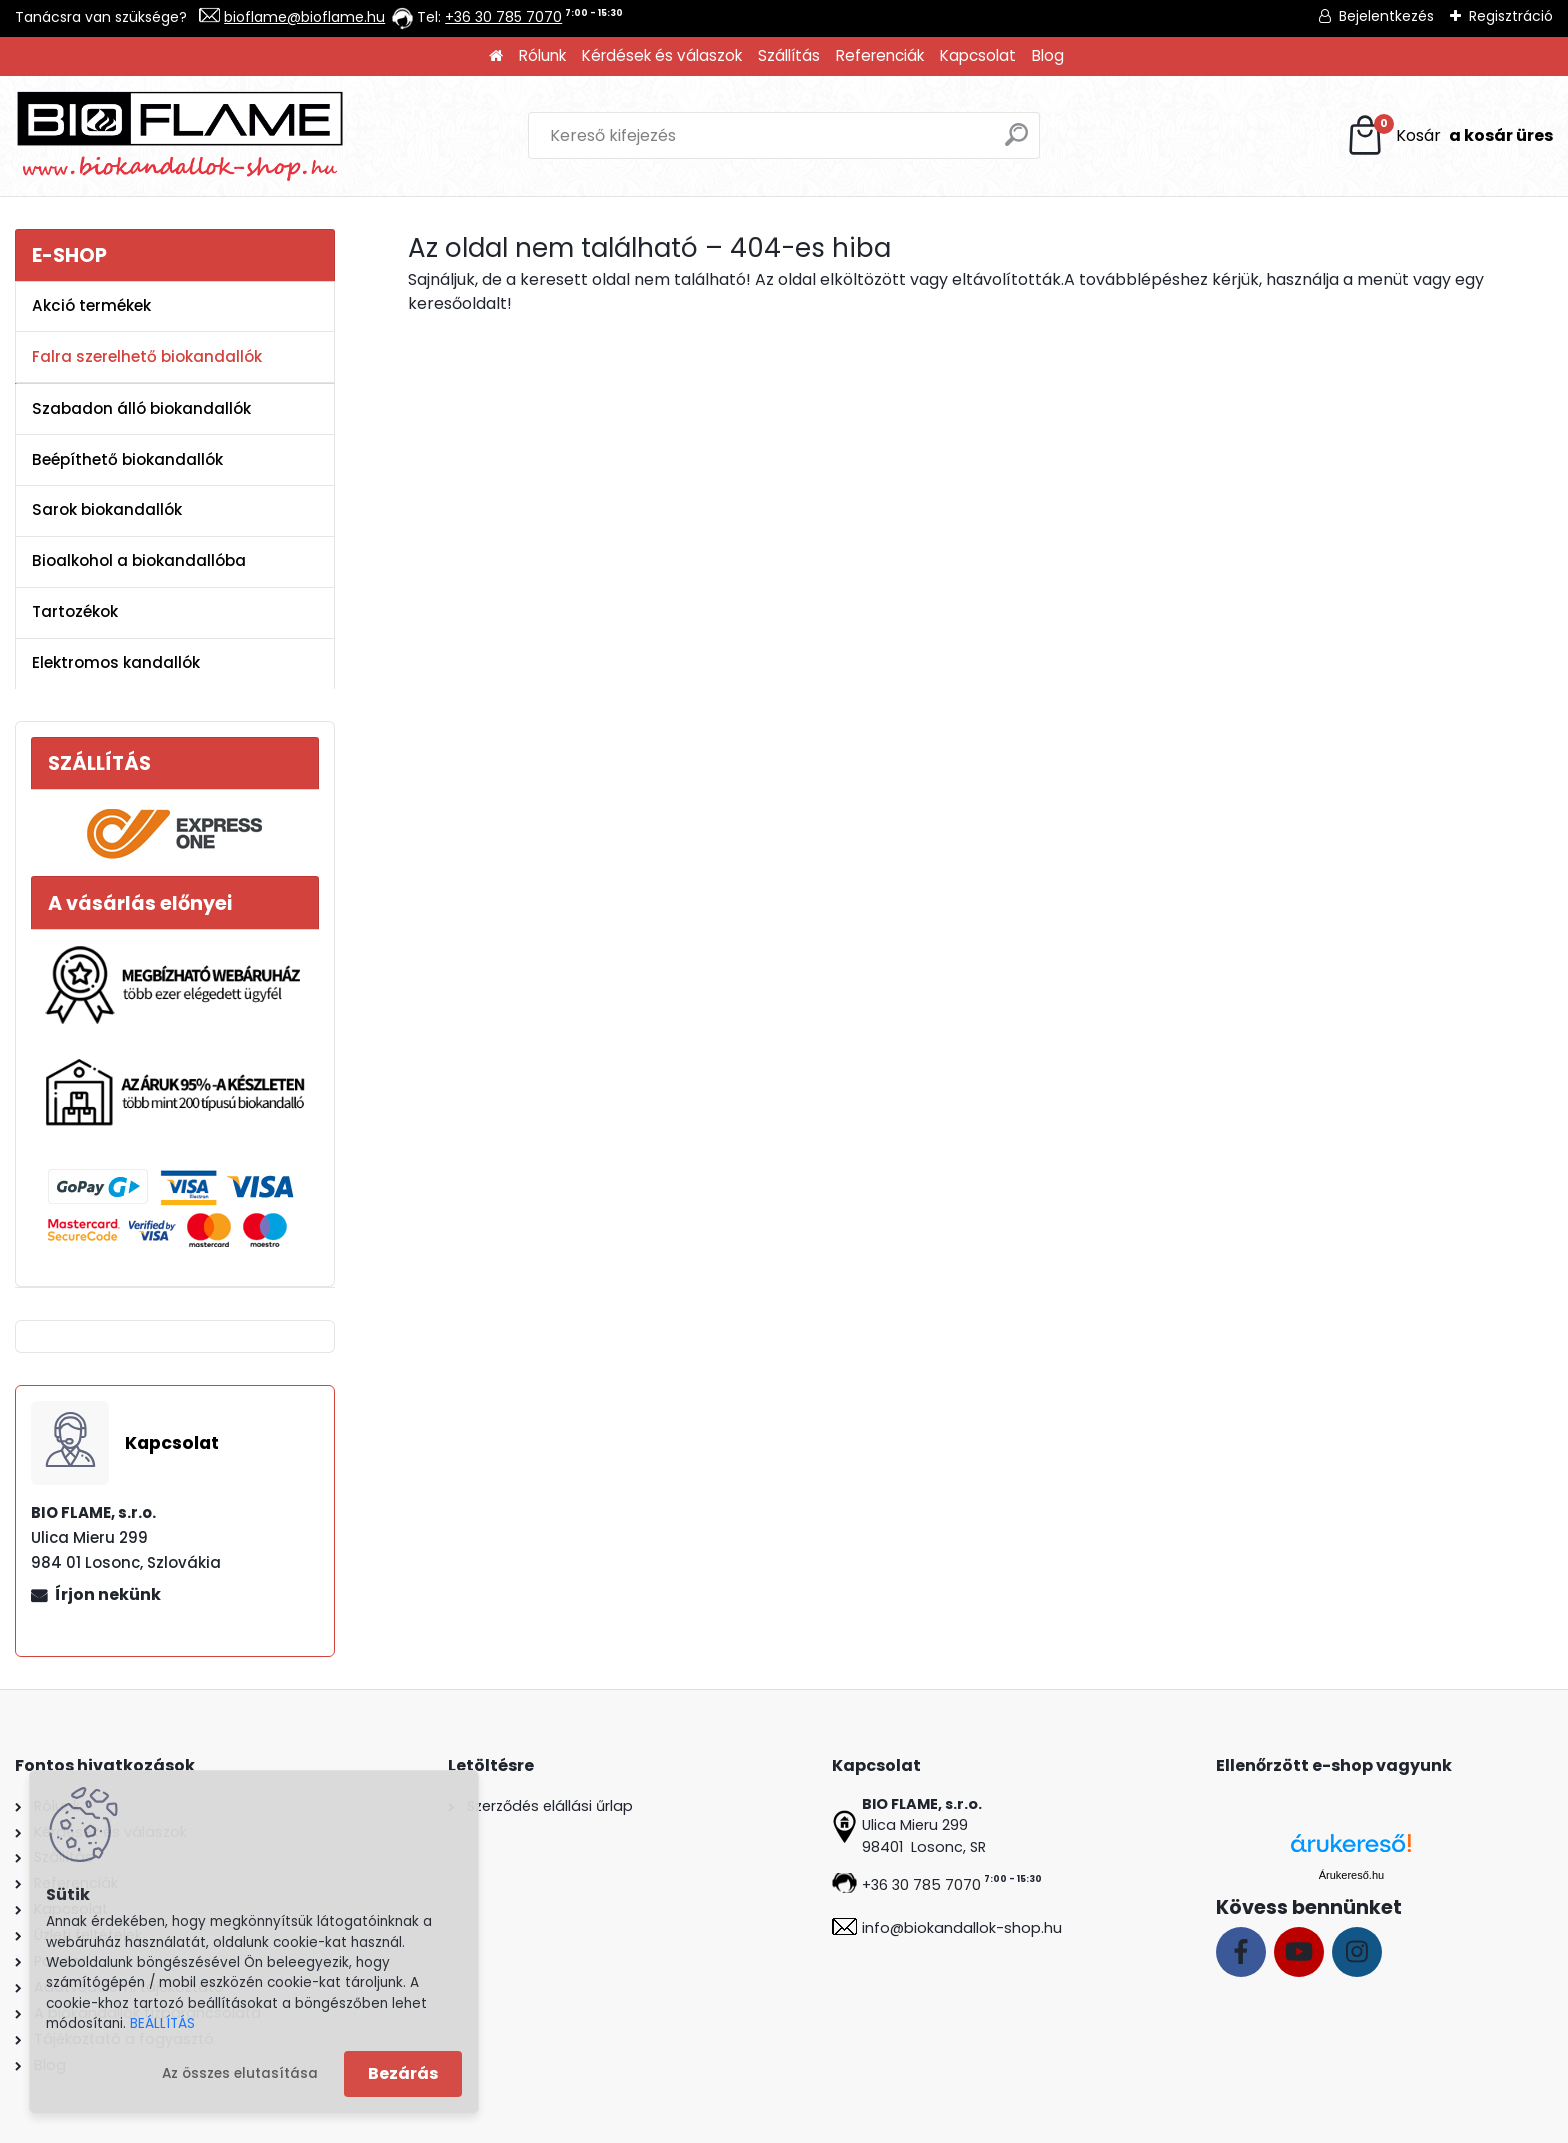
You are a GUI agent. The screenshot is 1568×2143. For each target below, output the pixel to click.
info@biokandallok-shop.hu (962, 1928)
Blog (1048, 55)
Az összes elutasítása (240, 2073)
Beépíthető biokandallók (127, 459)
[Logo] (180, 136)
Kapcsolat (978, 55)
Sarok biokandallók (107, 509)
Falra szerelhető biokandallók (147, 356)
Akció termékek (91, 305)
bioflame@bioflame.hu (304, 17)
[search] (1016, 142)
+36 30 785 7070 (503, 17)
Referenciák (880, 55)
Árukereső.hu (1351, 1875)
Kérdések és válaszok (662, 55)
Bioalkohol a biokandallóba (139, 560)
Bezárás (403, 2073)
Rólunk (542, 55)
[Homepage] (496, 56)
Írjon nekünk (108, 1594)
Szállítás (789, 55)
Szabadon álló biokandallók (141, 408)
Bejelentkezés (1386, 16)
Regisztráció (1511, 16)
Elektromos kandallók (116, 662)
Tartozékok (75, 611)
